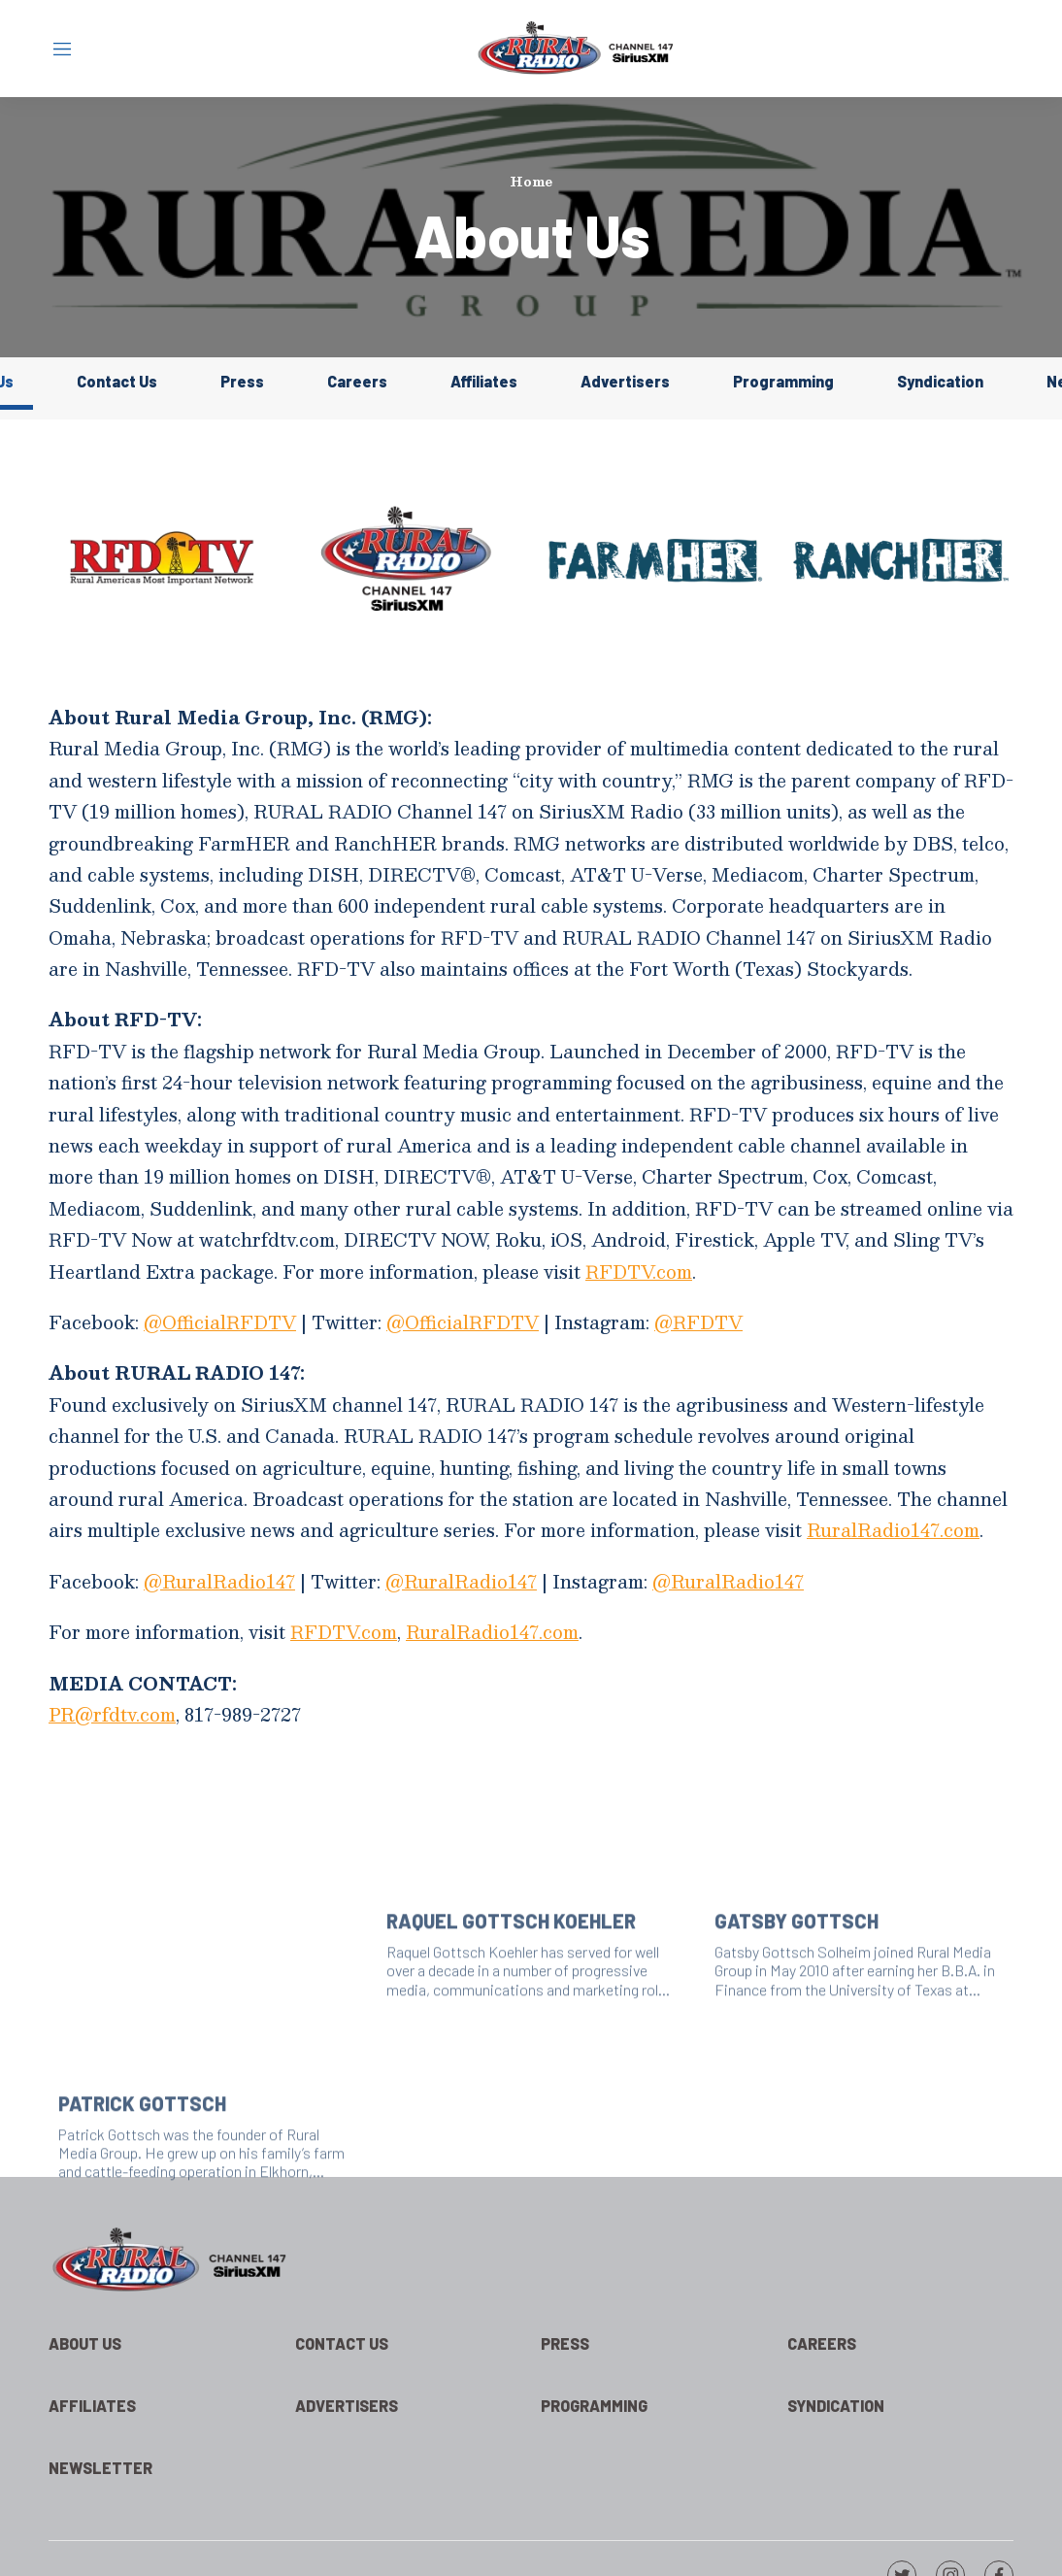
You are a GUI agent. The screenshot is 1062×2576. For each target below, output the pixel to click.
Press (242, 381)
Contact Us (117, 381)
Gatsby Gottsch (796, 2017)
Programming (783, 381)
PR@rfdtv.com (112, 1714)
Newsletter (100, 2468)
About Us (85, 2343)
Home (531, 181)
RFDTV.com (638, 1271)
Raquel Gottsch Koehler (511, 2017)
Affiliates (483, 381)
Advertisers (625, 381)
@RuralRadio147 (219, 1581)
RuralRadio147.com (893, 1530)
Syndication (940, 381)
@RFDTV (698, 1322)
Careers (357, 381)
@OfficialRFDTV (220, 1322)
